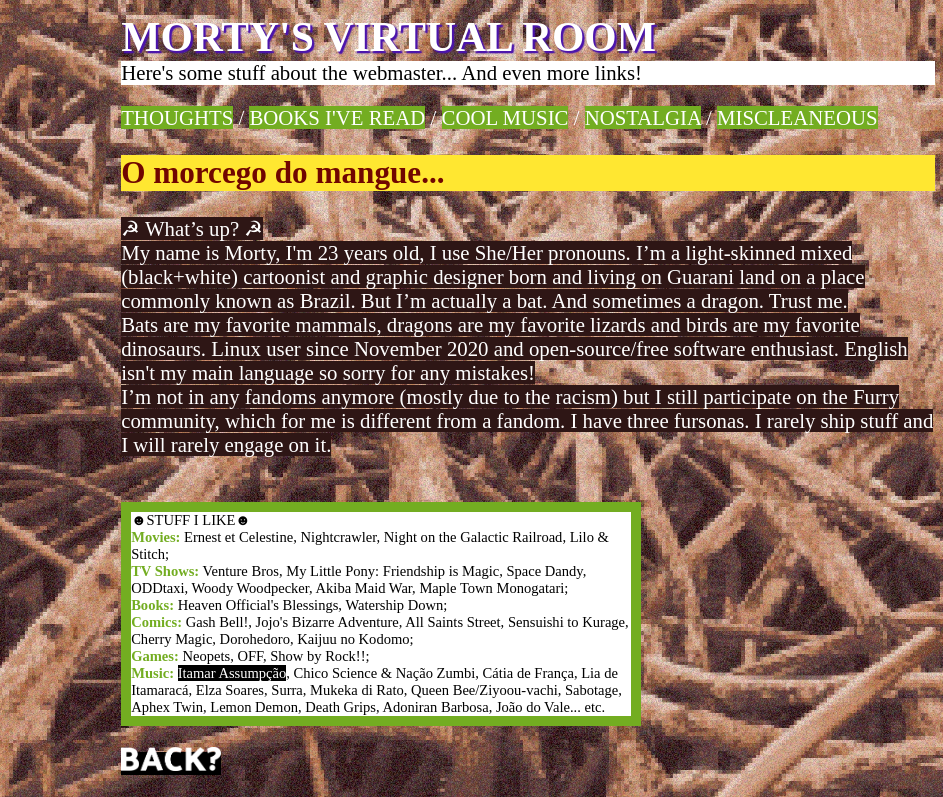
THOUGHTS (177, 117)
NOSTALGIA (643, 117)
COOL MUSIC (505, 117)
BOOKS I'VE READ (337, 117)
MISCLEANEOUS (797, 117)
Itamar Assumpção (232, 673)
